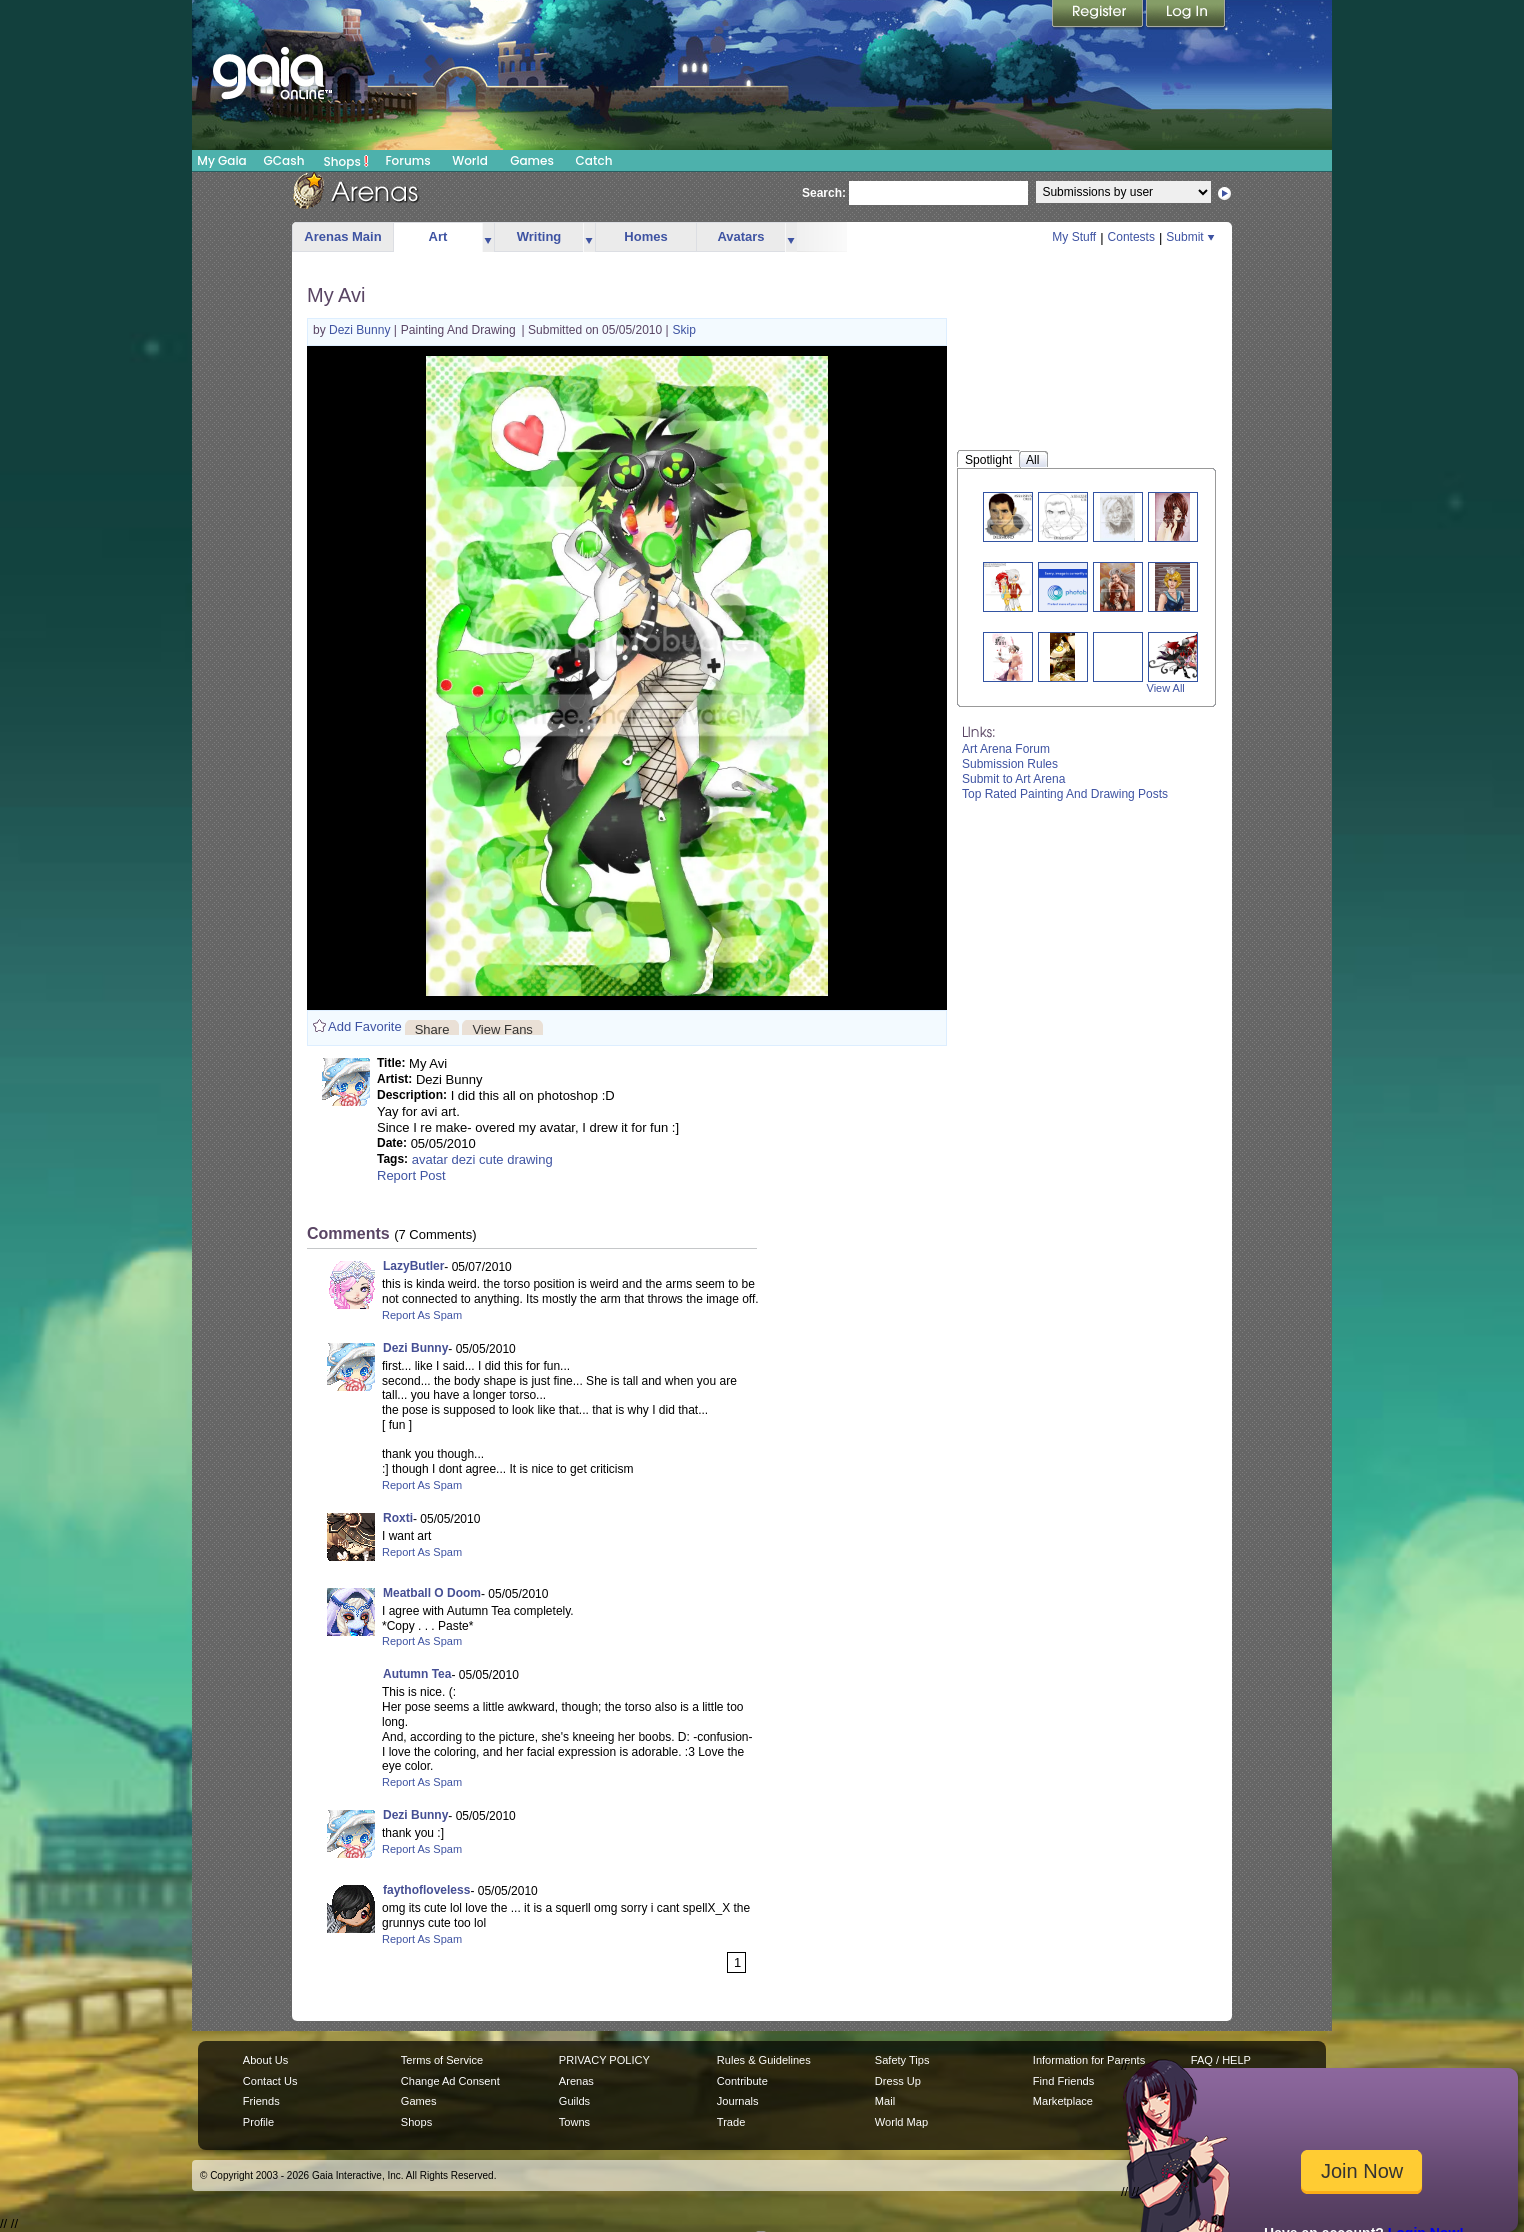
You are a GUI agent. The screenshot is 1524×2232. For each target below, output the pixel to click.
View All (1166, 688)
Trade (731, 2122)
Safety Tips (902, 2060)
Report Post (411, 1175)
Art (438, 236)
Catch (594, 160)
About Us (265, 2060)
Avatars (740, 236)
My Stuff (1074, 237)
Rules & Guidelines (764, 2060)
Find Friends (1063, 2081)
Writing (539, 236)
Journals (738, 2101)
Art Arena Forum (1006, 749)
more (488, 237)
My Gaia (221, 160)
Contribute (742, 2081)
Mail (885, 2101)
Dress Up (898, 2081)
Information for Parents (1089, 2060)
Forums (407, 160)
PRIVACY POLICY (604, 2060)
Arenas (576, 2081)
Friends (261, 2101)
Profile (258, 2122)
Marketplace (1063, 2101)
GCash (284, 160)
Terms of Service (442, 2060)
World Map (901, 2122)
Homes (645, 236)
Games (532, 160)
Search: (824, 193)
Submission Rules (1010, 764)
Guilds (574, 2101)
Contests (1131, 237)
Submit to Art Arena (1013, 779)
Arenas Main (342, 236)
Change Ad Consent (450, 2081)
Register (1099, 15)
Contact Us (270, 2081)
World (470, 160)
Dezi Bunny (361, 330)
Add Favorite (365, 1026)
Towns (574, 2122)
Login (1186, 15)
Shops (346, 161)
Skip (684, 330)
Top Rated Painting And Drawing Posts (1065, 794)
